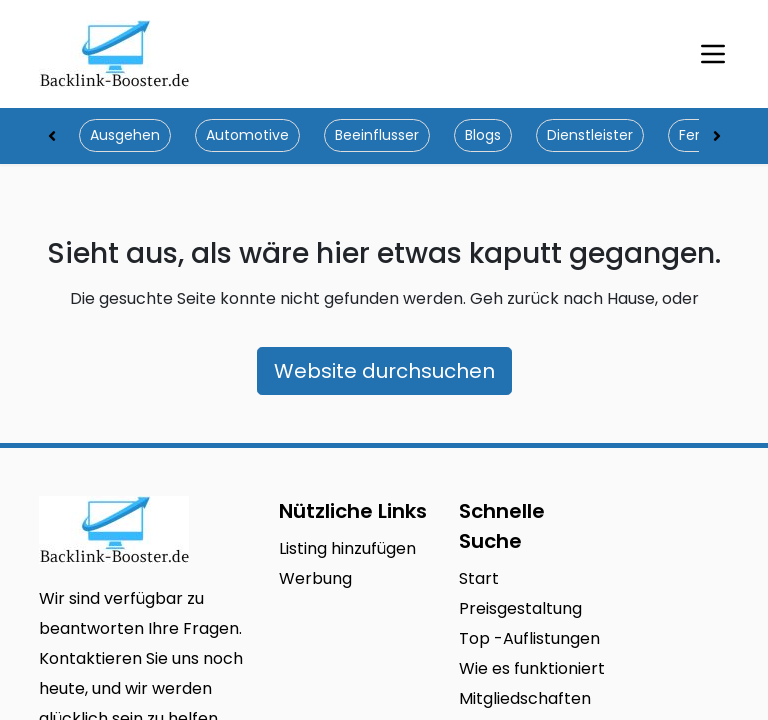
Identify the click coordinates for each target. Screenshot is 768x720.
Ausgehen (125, 135)
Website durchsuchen (384, 371)
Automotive (247, 135)
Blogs (483, 135)
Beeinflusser (377, 135)
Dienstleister (590, 135)
